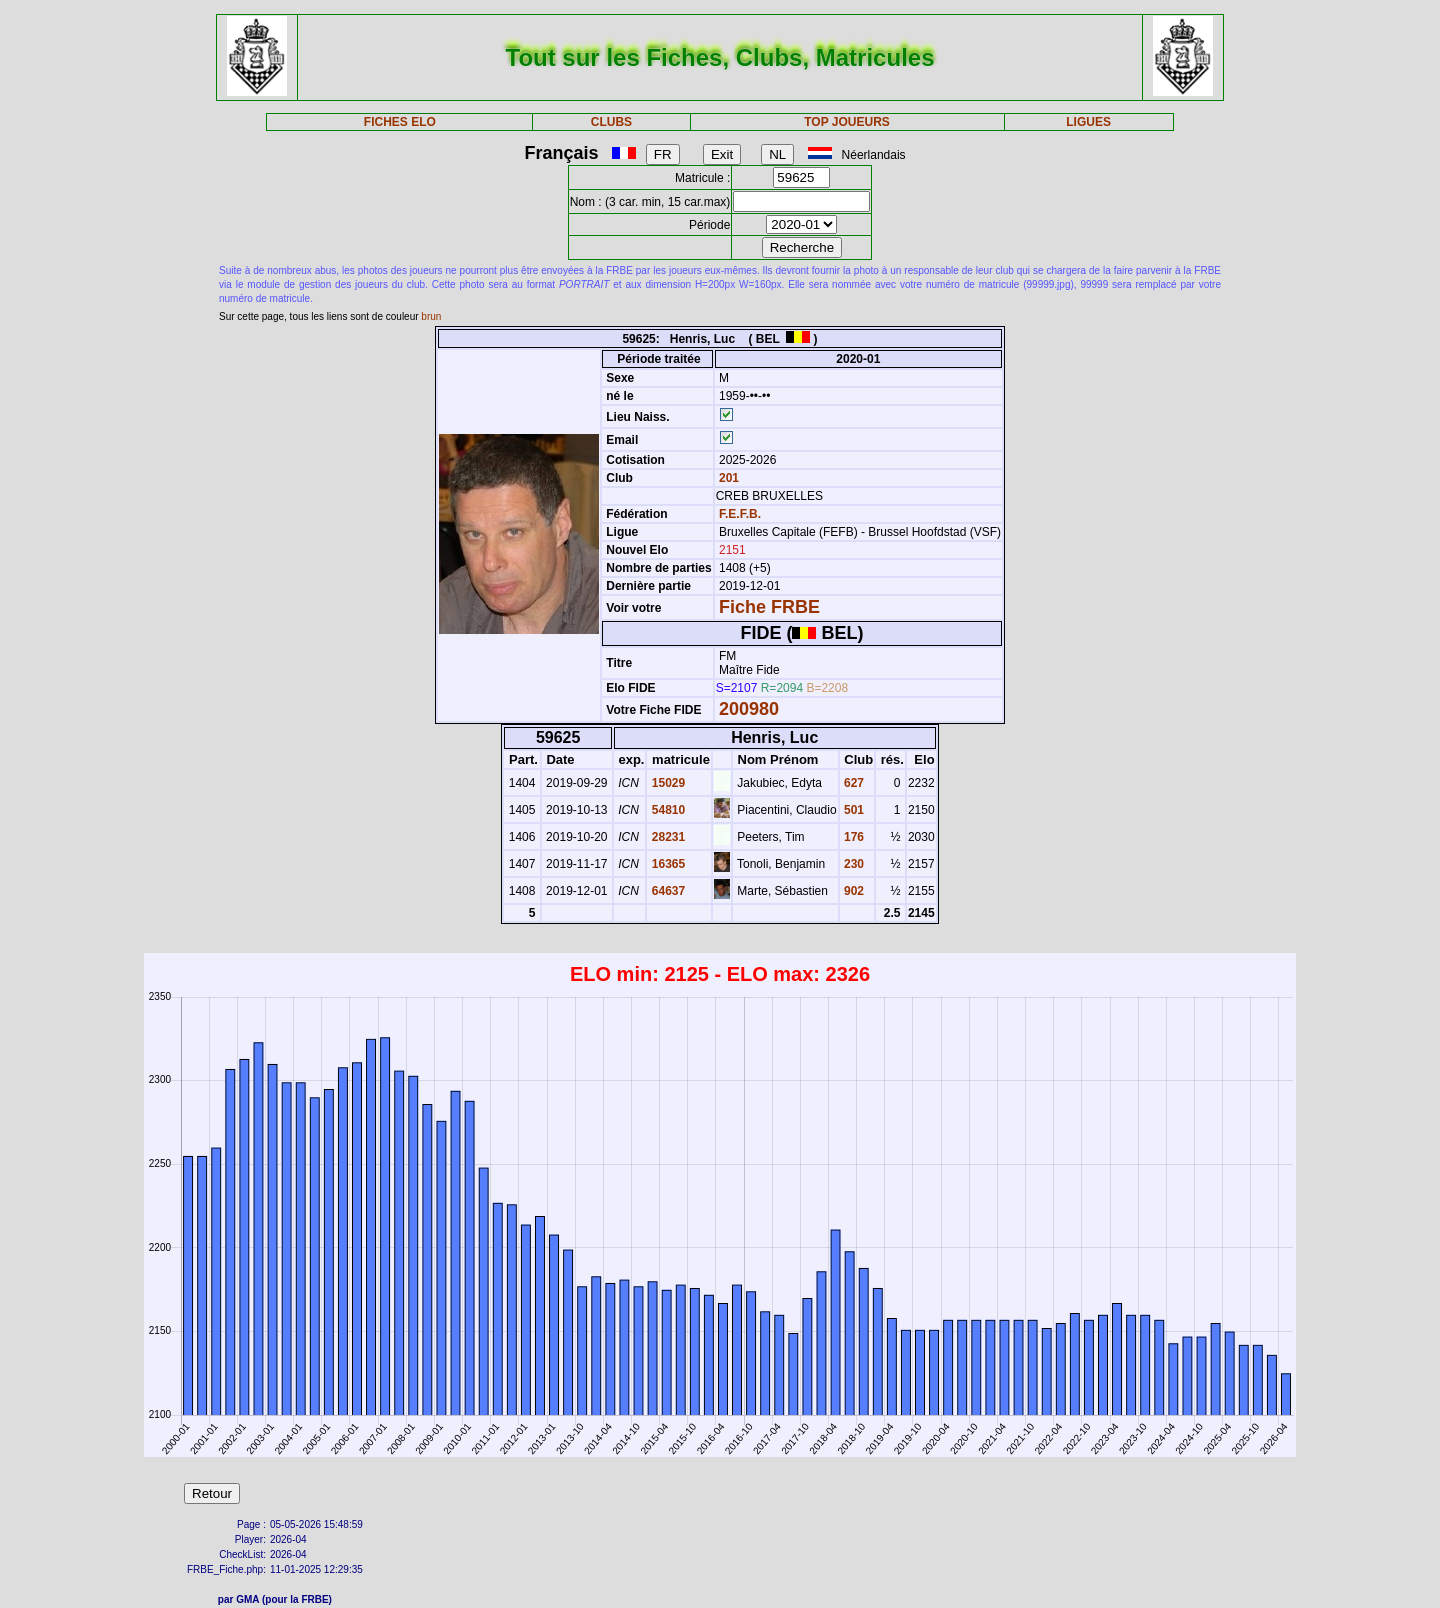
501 (852, 810)
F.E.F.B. (740, 514)
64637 (666, 891)
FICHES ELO (400, 122)
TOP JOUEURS (847, 122)
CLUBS (611, 122)
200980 (749, 709)
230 (852, 864)
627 (852, 783)
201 (727, 478)
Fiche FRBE (769, 607)
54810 (666, 810)
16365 (666, 864)
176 (852, 837)
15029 (666, 783)
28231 (666, 837)
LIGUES (1088, 122)
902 (852, 891)
